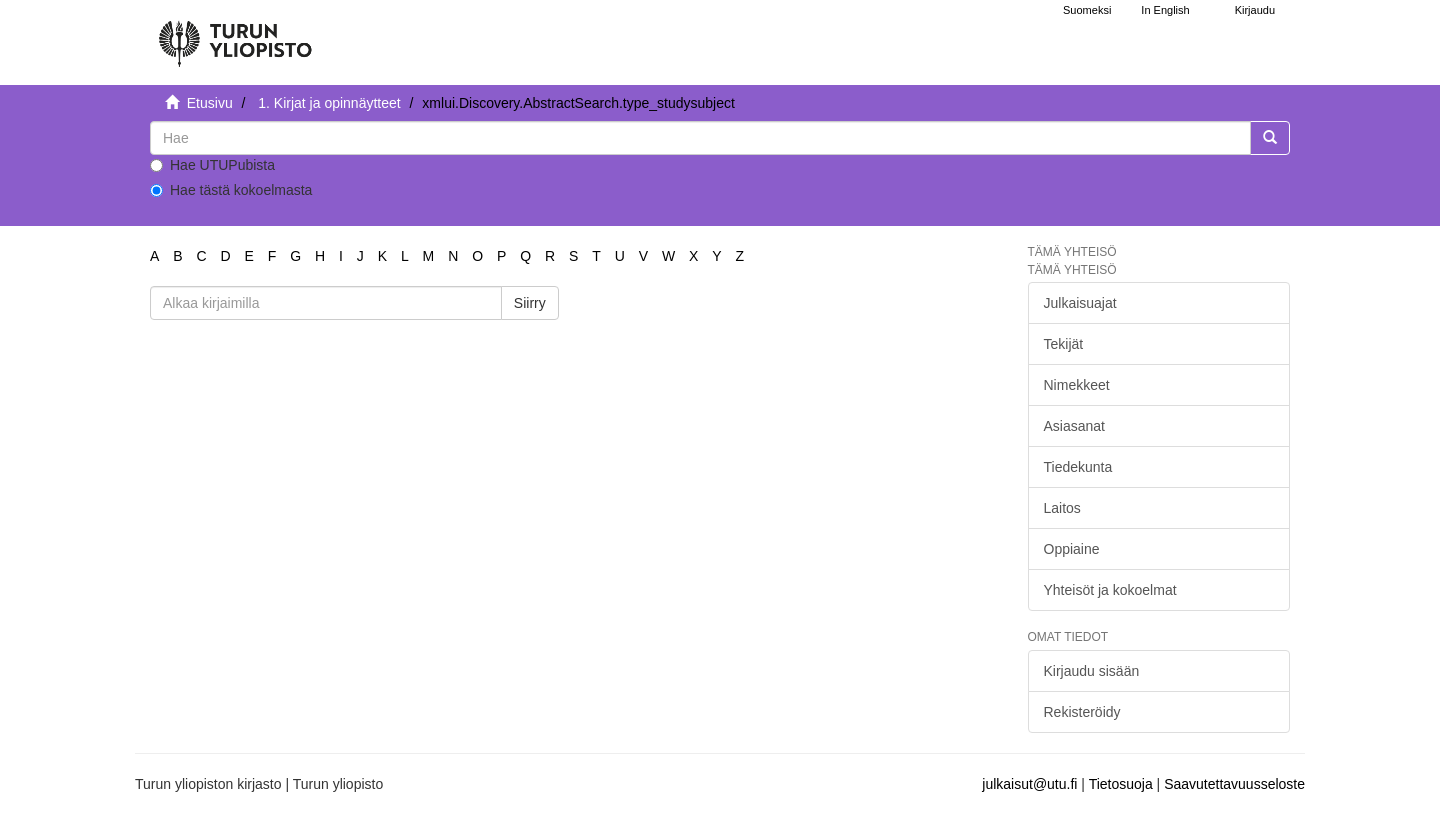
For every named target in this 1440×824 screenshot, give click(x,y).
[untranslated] (700, 138)
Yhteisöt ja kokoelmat (1110, 590)
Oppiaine (1072, 549)
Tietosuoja (1121, 784)
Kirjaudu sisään (1092, 671)
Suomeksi (1087, 10)
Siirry (530, 303)
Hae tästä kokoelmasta (231, 190)
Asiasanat (1074, 426)
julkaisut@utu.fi (1029, 784)
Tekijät (1064, 344)
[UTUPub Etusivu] (235, 35)
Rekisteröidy (1082, 712)
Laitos (1062, 508)
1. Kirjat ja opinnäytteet (329, 103)
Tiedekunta (1078, 467)
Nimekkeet (1077, 385)
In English (1165, 10)
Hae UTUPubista (212, 165)
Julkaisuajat (1080, 303)
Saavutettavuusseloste (1234, 784)
